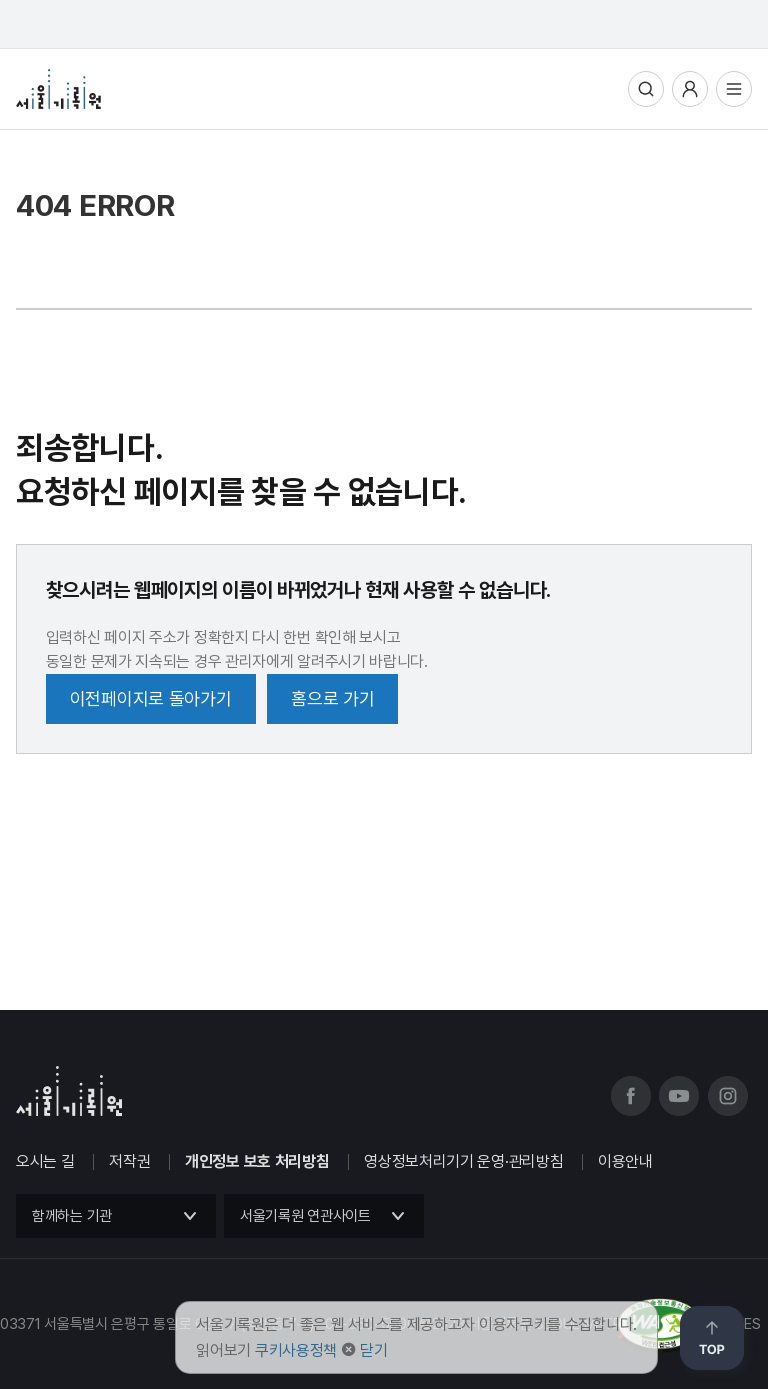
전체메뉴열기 (734, 89)
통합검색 (646, 89)
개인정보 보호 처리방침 (257, 1161)
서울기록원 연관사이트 (305, 1216)
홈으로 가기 (332, 698)
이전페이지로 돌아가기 (151, 698)
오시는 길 (45, 1161)
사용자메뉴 (690, 89)
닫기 (373, 1350)
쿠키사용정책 (296, 1350)
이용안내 (625, 1161)
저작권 (129, 1161)
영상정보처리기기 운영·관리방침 (463, 1161)
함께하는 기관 (72, 1216)
